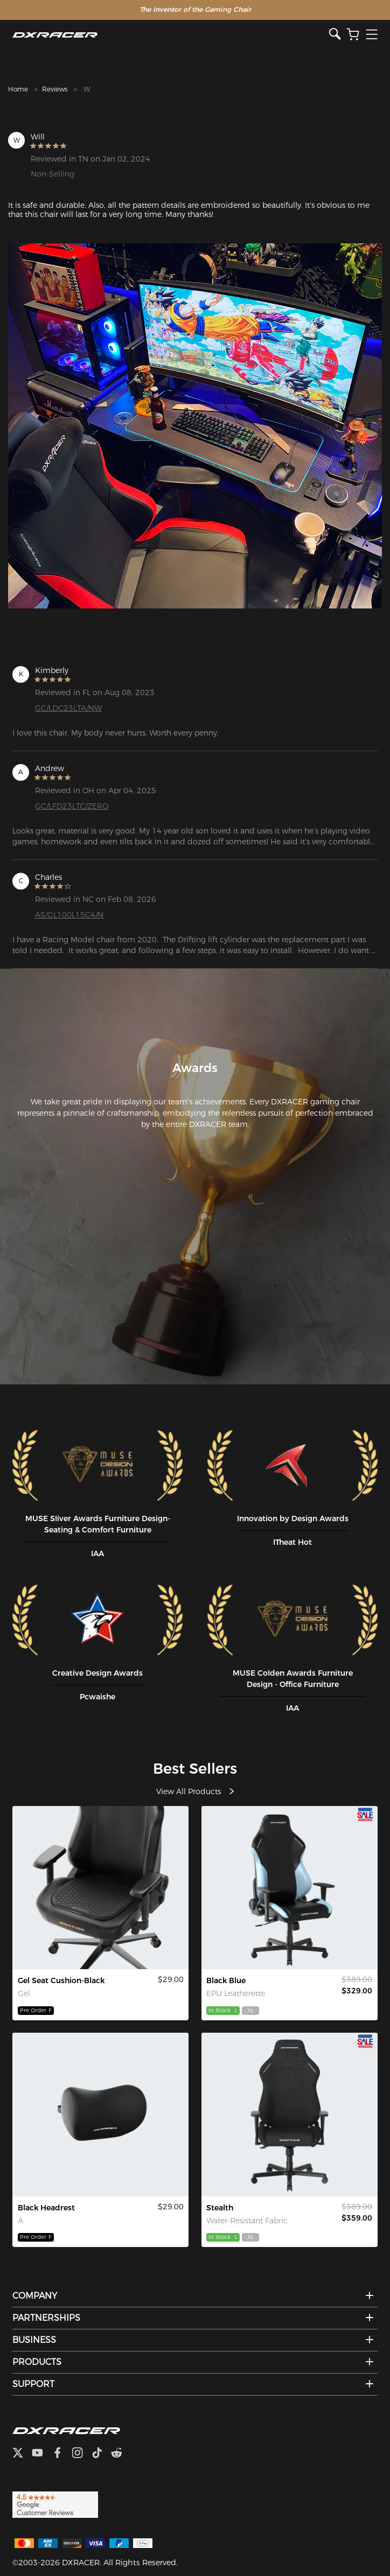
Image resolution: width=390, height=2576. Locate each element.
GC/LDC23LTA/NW (68, 708)
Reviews (54, 89)
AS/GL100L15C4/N (69, 915)
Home (18, 89)
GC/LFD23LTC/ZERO (71, 806)
